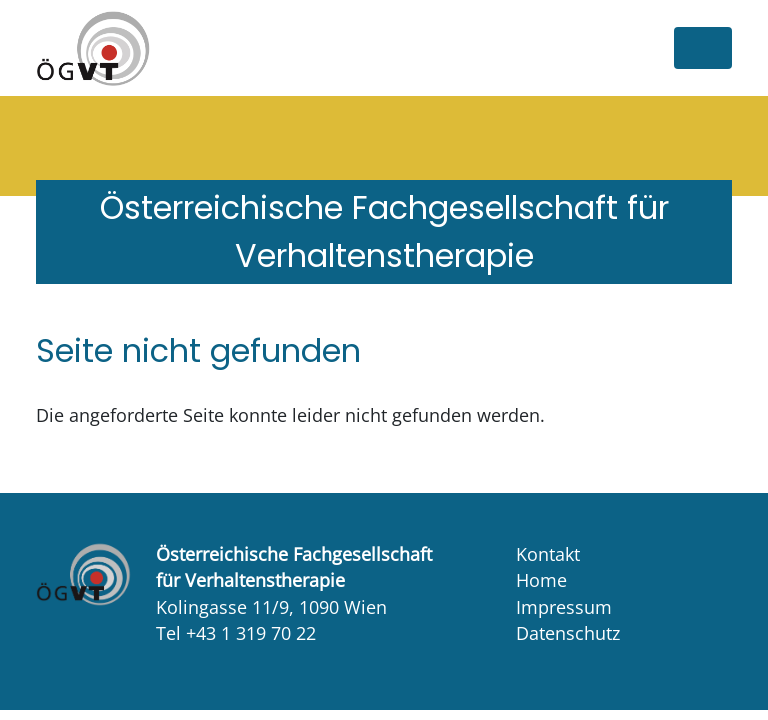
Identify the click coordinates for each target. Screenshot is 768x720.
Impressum (564, 607)
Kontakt (548, 554)
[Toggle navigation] (703, 48)
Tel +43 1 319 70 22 (236, 633)
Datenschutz (568, 633)
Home (541, 580)
